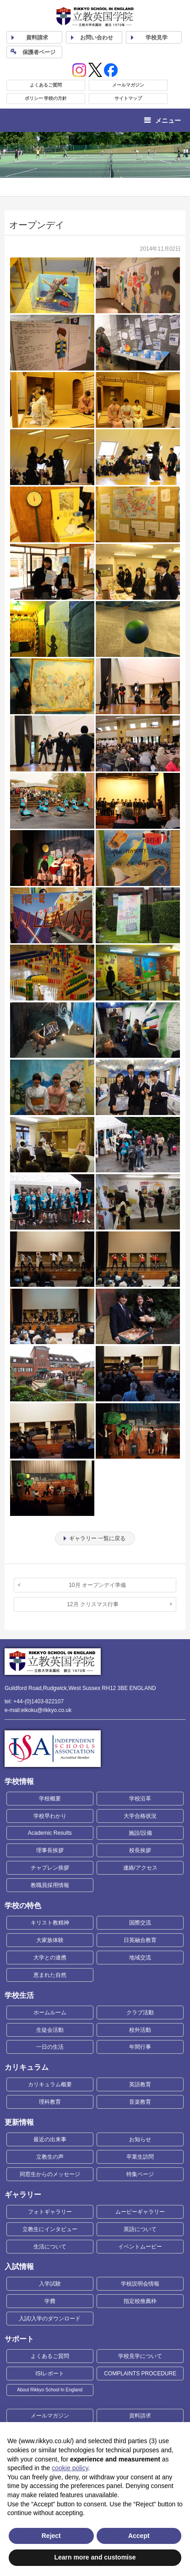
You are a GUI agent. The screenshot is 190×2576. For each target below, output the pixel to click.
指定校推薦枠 (140, 2301)
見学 (157, 37)
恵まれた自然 (49, 1975)
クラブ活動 (140, 2012)
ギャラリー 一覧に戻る (97, 1538)
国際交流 (140, 1923)
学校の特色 (23, 1905)
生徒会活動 (50, 2030)
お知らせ (140, 2139)
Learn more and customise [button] (95, 2557)
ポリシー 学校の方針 (46, 98)
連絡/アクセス (140, 1868)
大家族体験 (50, 1940)
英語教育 (140, 2084)
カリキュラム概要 (50, 2084)
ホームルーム (49, 2012)
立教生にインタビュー (49, 2229)
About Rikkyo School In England (49, 2389)
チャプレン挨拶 (50, 1868)
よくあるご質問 (46, 85)
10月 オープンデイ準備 (97, 1585)
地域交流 (140, 1957)
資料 (37, 37)
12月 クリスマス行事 (93, 1604)
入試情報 (19, 2266)
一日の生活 (50, 2047)
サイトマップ (128, 98)
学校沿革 (140, 1798)
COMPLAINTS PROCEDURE (140, 2373)
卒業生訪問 (140, 2157)
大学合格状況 (140, 1816)
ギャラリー (23, 2195)
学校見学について (140, 2356)
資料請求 (140, 2415)
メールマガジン (128, 85)
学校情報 (19, 1781)
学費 (49, 2301)
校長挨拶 (140, 1850)
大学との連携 (49, 1957)
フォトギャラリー (50, 2212)
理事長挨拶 (50, 1850)
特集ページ (140, 2174)
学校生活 (19, 1995)
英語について (140, 2229)
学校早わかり (49, 1816)
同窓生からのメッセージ (50, 2174)
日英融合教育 (140, 1940)
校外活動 (140, 2030)
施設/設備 (140, 1833)
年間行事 (140, 2047)
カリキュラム (27, 2067)
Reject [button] (51, 2535)
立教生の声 (50, 2157)
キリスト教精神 (50, 1923)
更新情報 (19, 2122)
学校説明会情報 (140, 2284)
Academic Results (50, 1833)
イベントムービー (140, 2246)
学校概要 (50, 1798)
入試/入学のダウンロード (50, 2318)
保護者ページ (38, 52)
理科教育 (50, 2102)
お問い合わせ (96, 37)
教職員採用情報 (50, 1885)
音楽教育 (140, 2102)
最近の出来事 (49, 2139)
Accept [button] (139, 2535)
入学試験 (50, 2284)
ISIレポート (49, 2373)
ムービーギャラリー (140, 2212)
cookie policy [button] (70, 2468)
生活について (49, 2246)
